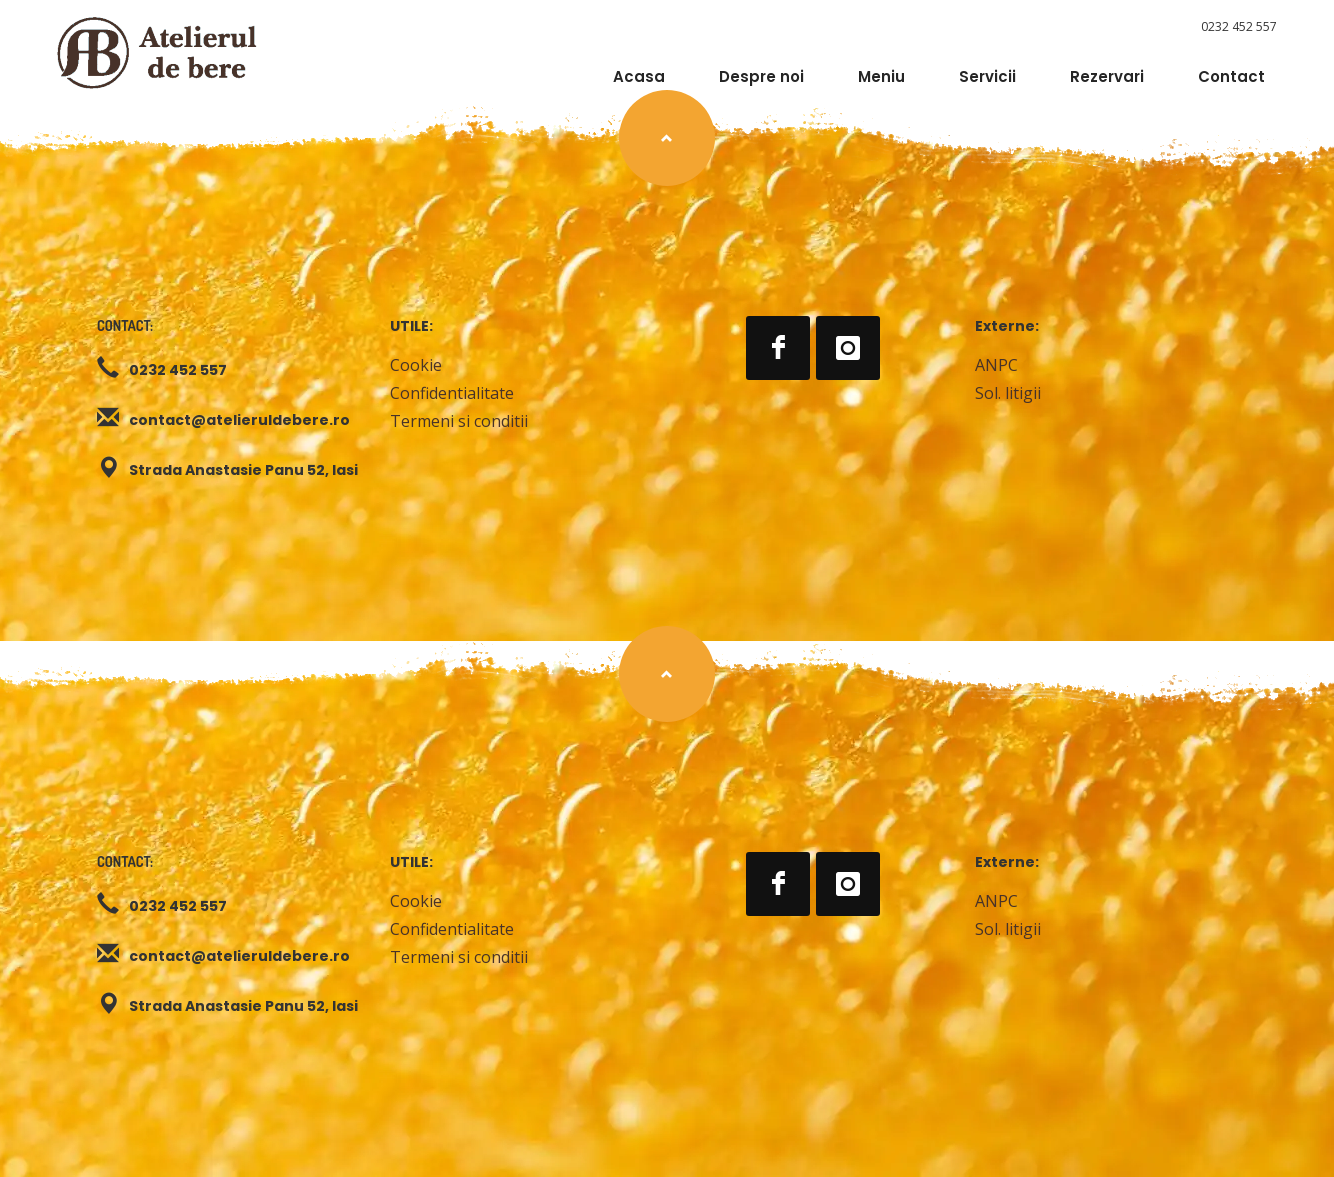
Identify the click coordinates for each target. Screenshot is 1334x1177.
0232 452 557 (1239, 26)
